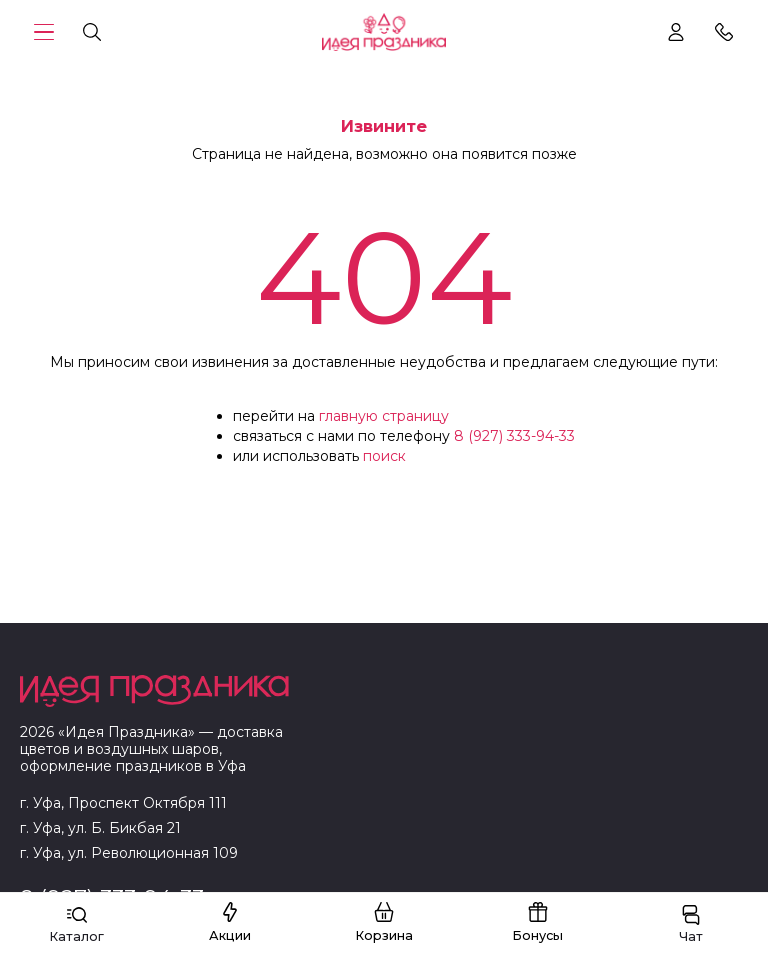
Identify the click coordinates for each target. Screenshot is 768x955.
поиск (384, 456)
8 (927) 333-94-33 (514, 436)
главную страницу (384, 416)
